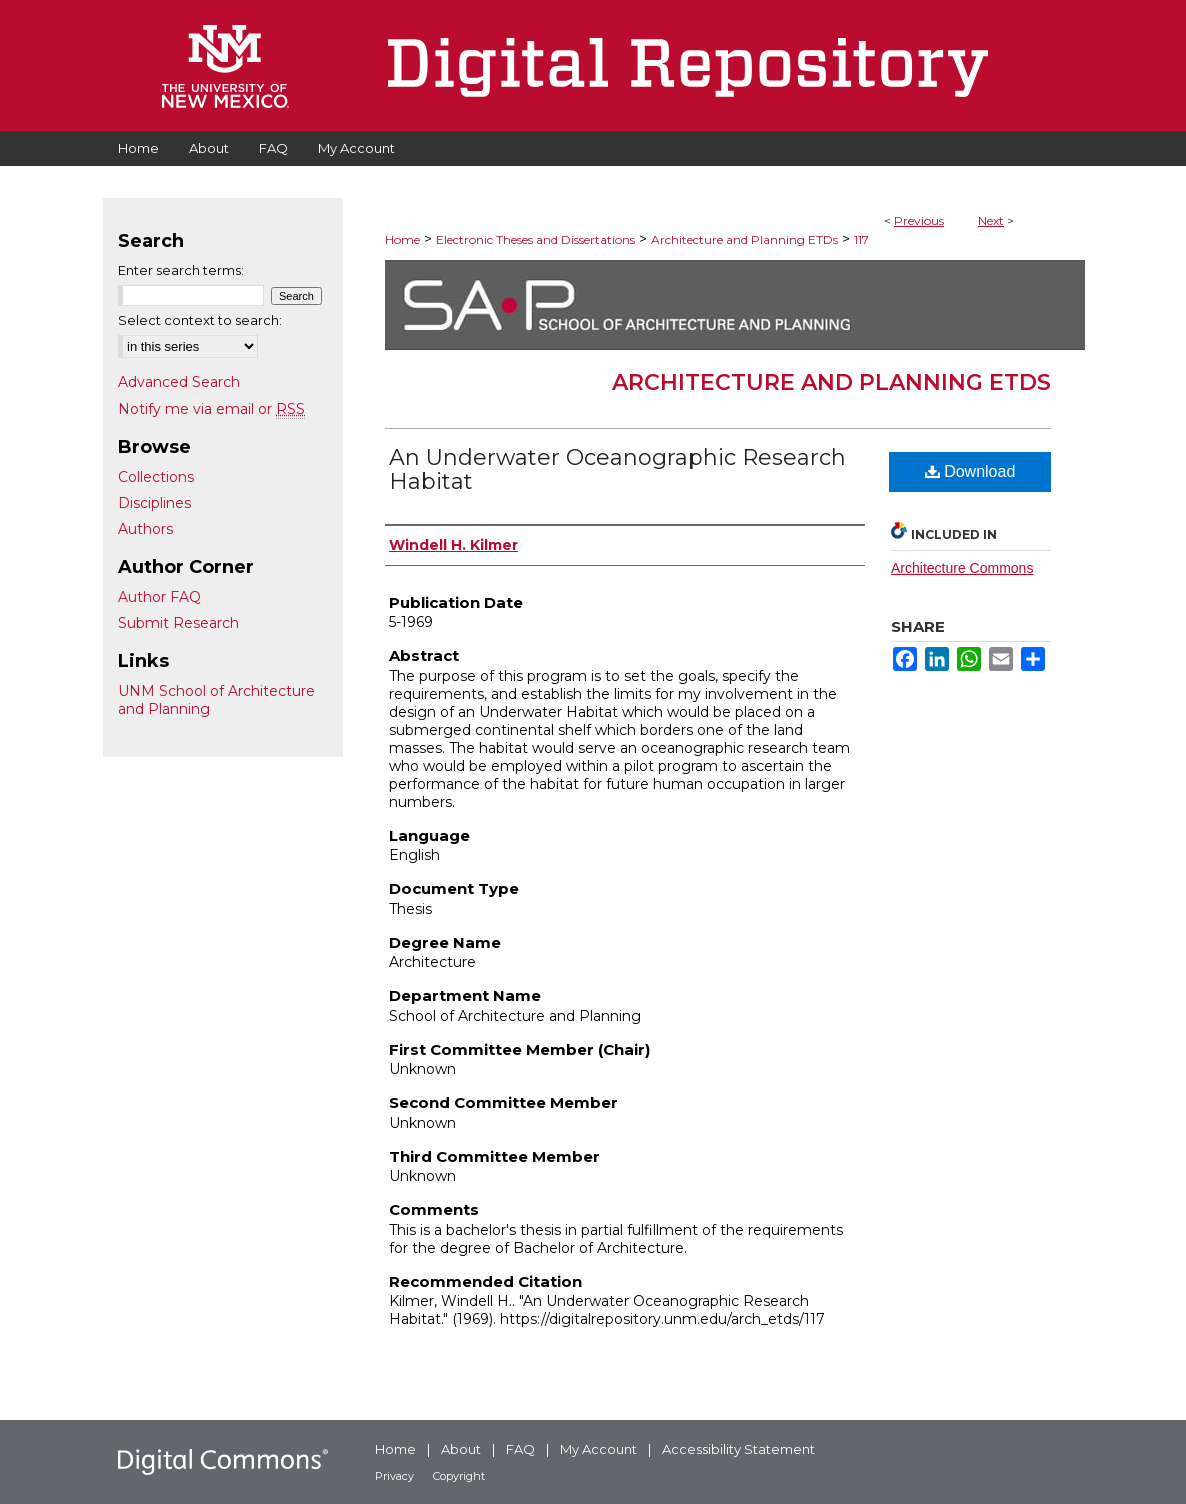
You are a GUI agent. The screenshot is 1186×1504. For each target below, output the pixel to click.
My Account (598, 1449)
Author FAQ (159, 597)
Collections (156, 477)
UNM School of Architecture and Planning (216, 700)
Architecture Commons (962, 568)
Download (970, 471)
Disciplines (154, 503)
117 (861, 239)
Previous (919, 220)
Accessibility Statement (738, 1449)
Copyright (459, 1476)
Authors (145, 529)
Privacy (394, 1476)
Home (402, 239)
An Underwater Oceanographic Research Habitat (617, 469)
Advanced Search (179, 382)
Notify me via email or (211, 409)
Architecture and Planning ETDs (744, 239)
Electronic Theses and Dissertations (535, 239)
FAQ (520, 1449)
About (461, 1449)
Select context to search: (200, 320)
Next (991, 220)
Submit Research (178, 623)
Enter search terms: (181, 270)
